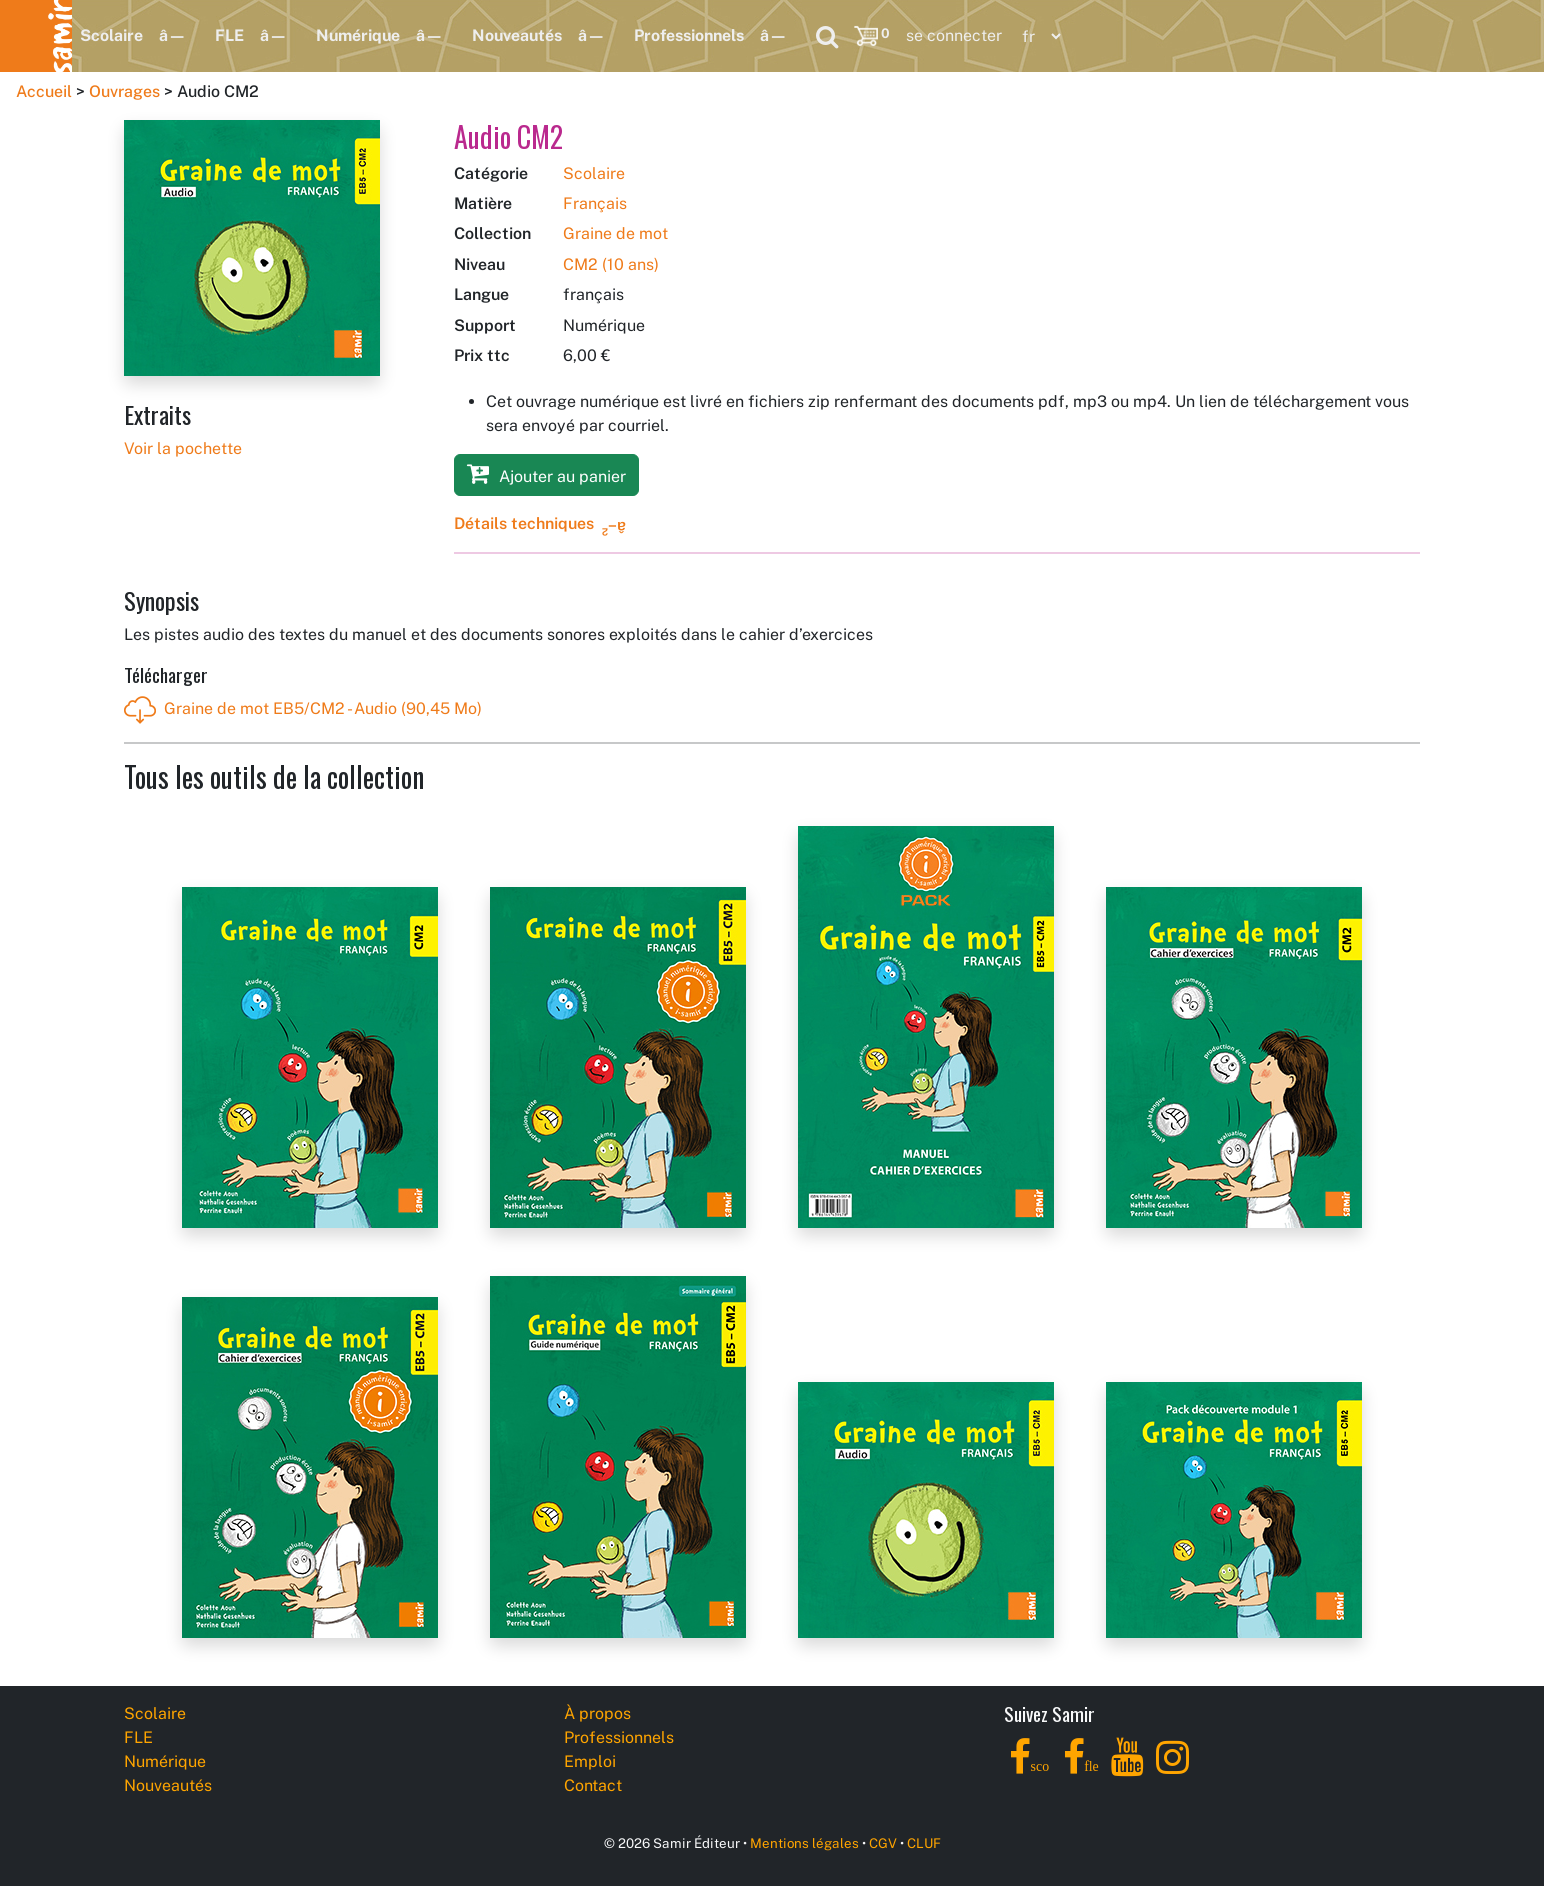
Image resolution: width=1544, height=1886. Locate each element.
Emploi (590, 1761)
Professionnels (689, 35)
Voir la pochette (183, 448)
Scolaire (111, 35)
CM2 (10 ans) (611, 264)
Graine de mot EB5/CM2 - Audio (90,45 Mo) (303, 710)
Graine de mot (615, 233)
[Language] (1037, 36)
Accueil (44, 91)
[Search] (827, 36)
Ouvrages (124, 91)
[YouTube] (1127, 1768)
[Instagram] (1172, 1768)
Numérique (358, 35)
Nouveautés (517, 35)
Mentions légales (804, 1843)
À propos (597, 1713)
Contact (593, 1785)
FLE (229, 35)
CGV (883, 1843)
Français (595, 203)
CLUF (924, 1843)
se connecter (954, 35)
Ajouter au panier (546, 473)
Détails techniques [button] (524, 523)
